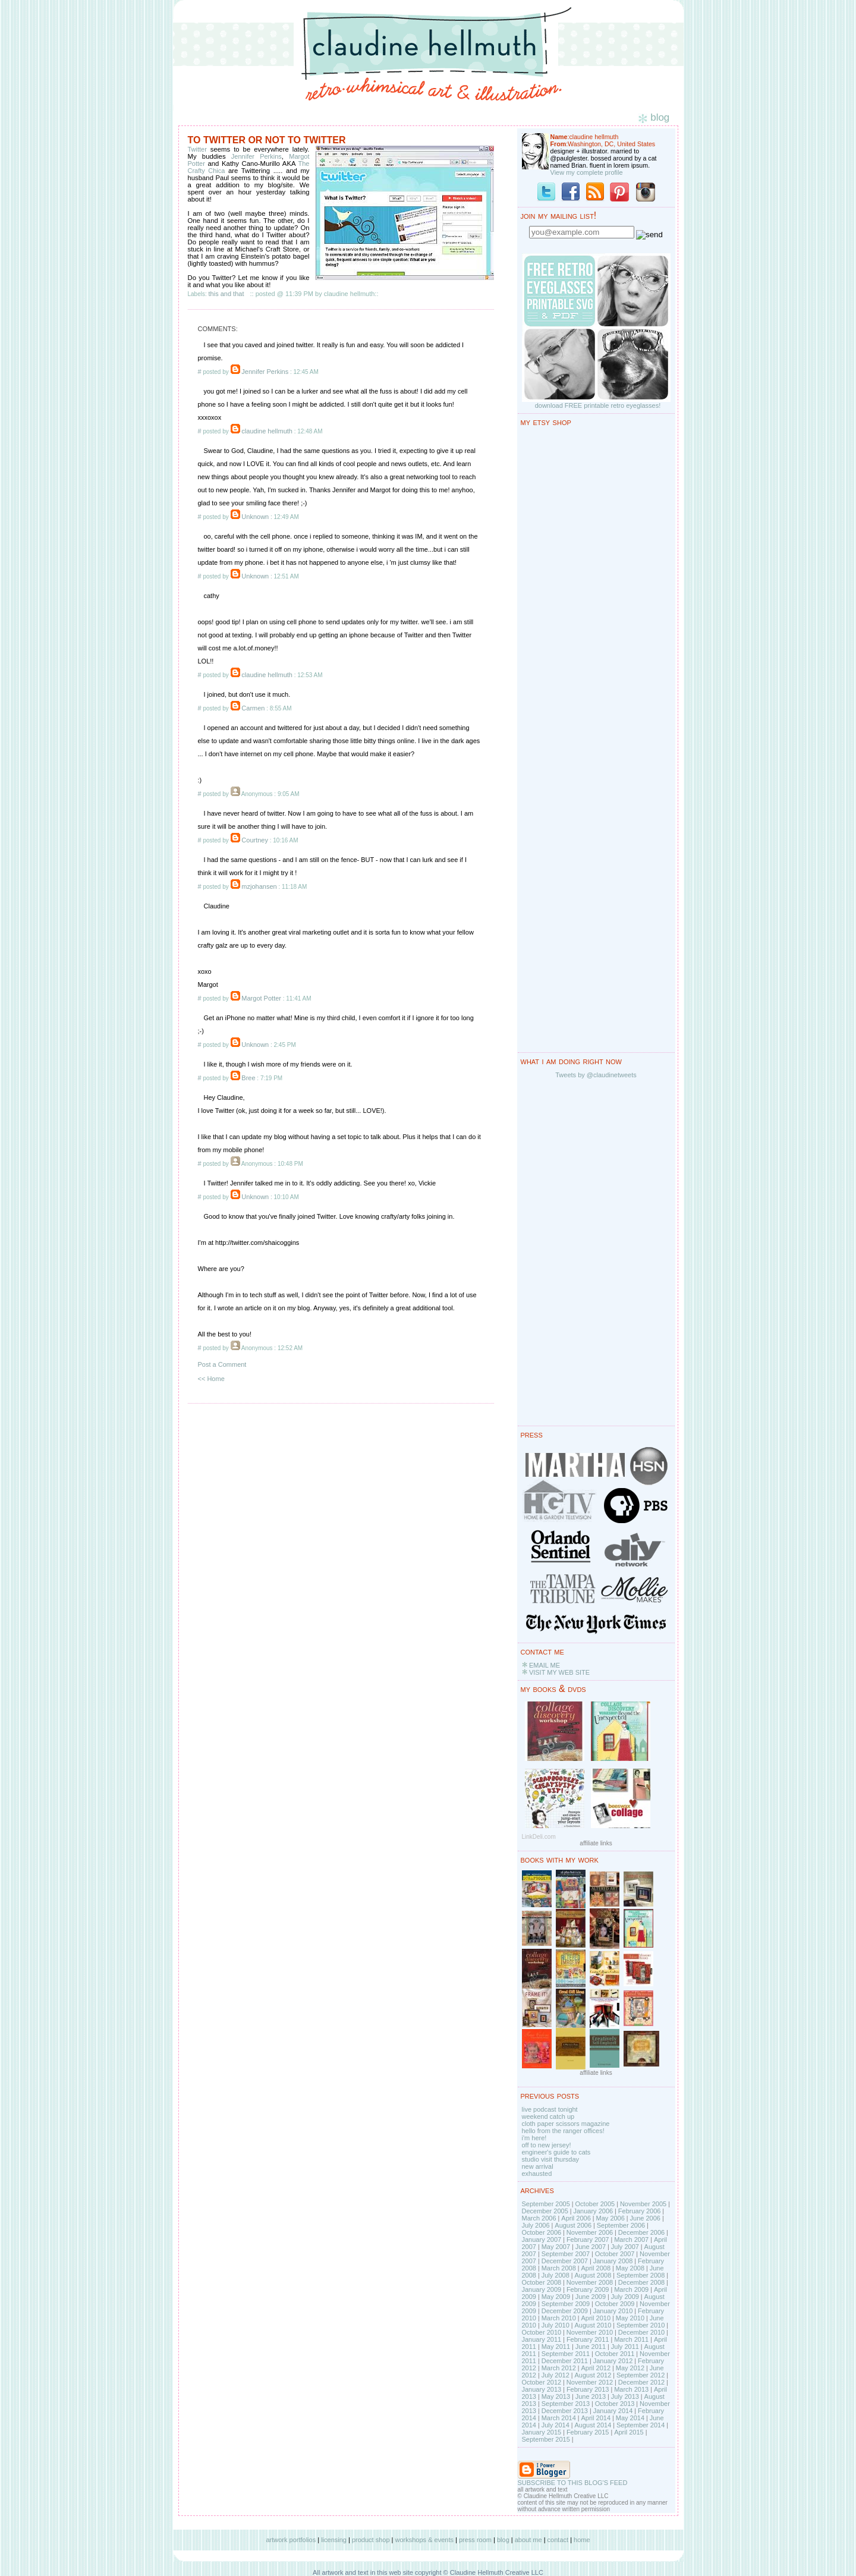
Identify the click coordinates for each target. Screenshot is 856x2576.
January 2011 (542, 2339)
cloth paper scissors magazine (566, 2123)
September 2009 (566, 2303)
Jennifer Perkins (256, 156)
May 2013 (556, 2396)
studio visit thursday (551, 2159)
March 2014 (559, 2417)
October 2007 (615, 2253)
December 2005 (545, 2211)
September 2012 (640, 2375)
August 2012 (592, 2375)
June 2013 (590, 2396)
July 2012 (555, 2375)
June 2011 (590, 2346)
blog (503, 2539)
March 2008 (559, 2268)
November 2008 (590, 2282)
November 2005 (643, 2203)
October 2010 (542, 2332)
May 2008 (630, 2268)
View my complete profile (586, 172)
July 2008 (555, 2275)
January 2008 (613, 2260)
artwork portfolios (291, 2539)
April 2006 (576, 2218)
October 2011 (615, 2353)
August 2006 (573, 2225)
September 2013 (566, 2403)
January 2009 (542, 2289)
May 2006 (610, 2218)
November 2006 (590, 2232)
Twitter (199, 149)
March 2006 (539, 2218)
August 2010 (592, 2325)
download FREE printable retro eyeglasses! (598, 405)
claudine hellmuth (266, 431)
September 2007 (566, 2253)
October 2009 (615, 2303)
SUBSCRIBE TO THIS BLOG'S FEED (573, 2482)
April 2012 (595, 2367)
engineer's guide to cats (556, 2152)
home (582, 2539)
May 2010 (630, 2318)
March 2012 (559, 2367)
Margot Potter (261, 998)
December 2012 (641, 2382)
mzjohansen (258, 886)
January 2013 (542, 2389)
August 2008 (592, 2275)
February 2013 (588, 2389)
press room (475, 2539)
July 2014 (555, 2425)
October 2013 (615, 2403)
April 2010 (595, 2318)
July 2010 (555, 2325)
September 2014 (640, 2425)
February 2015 (588, 2432)
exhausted (537, 2173)
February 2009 (588, 2289)
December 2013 (565, 2410)
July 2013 (625, 2396)
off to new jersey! (546, 2145)
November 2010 (590, 2332)
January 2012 (613, 2360)
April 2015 (629, 2432)
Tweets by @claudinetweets (596, 1074)
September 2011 (566, 2353)
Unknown (255, 516)
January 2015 (542, 2432)
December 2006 (641, 2232)
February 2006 (639, 2211)
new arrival (537, 2166)
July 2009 (625, 2296)
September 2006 (621, 2225)
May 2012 (630, 2367)
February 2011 (588, 2339)
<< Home (211, 1378)
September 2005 (546, 2203)
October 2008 (542, 2282)
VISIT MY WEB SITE (559, 1672)
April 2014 (595, 2417)
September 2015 (546, 2439)
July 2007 (625, 2246)
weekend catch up (548, 2116)
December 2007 (565, 2260)
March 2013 (631, 2389)
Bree (248, 1077)
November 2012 (590, 2382)
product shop (371, 2539)
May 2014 (630, 2417)
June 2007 (590, 2246)
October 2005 (595, 2203)
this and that (226, 293)
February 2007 (588, 2239)
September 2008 (640, 2275)
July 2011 (625, 2346)
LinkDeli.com (539, 1836)
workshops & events (424, 2539)
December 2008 (641, 2282)
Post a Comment (222, 1364)
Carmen (253, 708)
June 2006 (645, 2218)
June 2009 (590, 2296)
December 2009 (565, 2310)
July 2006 (536, 2225)
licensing (334, 2539)
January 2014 (613, 2410)
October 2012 (542, 2382)
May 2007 (556, 2246)
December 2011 (565, 2360)
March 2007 (631, 2239)
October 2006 (542, 2232)
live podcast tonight (550, 2109)
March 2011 (631, 2339)
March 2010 (559, 2318)
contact (557, 2539)
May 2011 (556, 2346)
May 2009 (556, 2296)
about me (528, 2539)
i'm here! (534, 2137)
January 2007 (542, 2239)
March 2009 (631, 2289)
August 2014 (592, 2425)
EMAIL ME (544, 1665)
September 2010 (640, 2325)
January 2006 (593, 2211)
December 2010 (641, 2332)
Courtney (254, 840)
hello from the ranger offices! (563, 2130)
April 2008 (595, 2268)
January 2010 (613, 2310)
